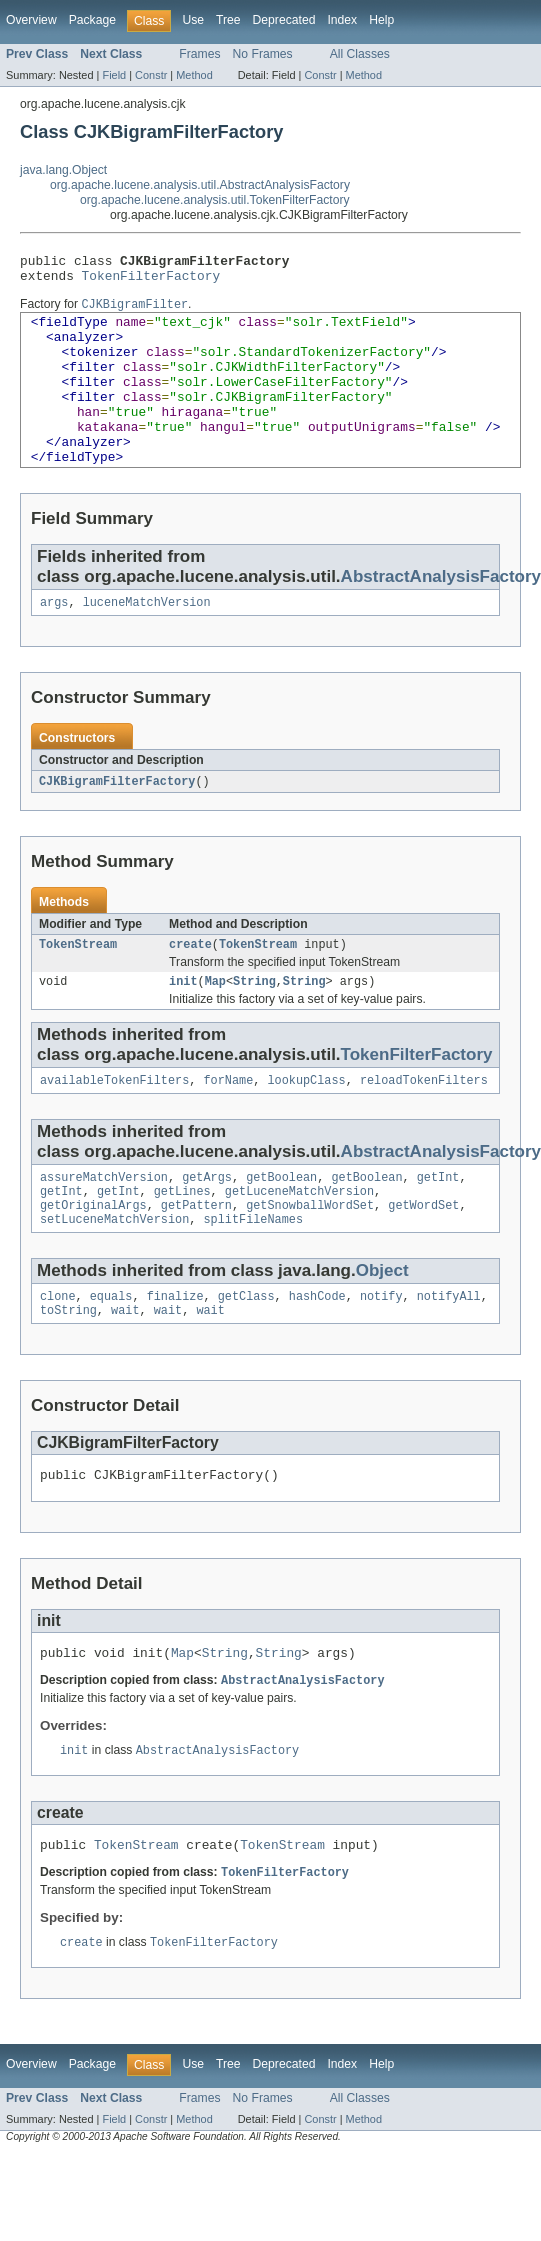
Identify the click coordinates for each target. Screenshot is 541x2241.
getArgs (207, 1225)
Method (194, 75)
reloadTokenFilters (424, 1126)
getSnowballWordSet (310, 1257)
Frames (199, 54)
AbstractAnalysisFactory (302, 1745)
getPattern (196, 1257)
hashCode (317, 1352)
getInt (438, 1225)
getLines (182, 1241)
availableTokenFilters (114, 1126)
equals (111, 1352)
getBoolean (281, 1225)
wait (125, 1368)
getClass (246, 1352)
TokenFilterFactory (151, 281)
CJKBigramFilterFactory (117, 821)
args (54, 641)
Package (92, 20)
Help (381, 20)
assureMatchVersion (104, 1225)
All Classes (360, 54)
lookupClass (306, 1126)
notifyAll (449, 1352)
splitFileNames (253, 1273)
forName (228, 1126)
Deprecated (284, 20)
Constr (151, 75)
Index (342, 20)
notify (381, 1352)
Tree (228, 20)
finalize (175, 1352)
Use (193, 20)
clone (58, 1352)
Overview (31, 20)
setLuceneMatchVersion (114, 1273)
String (254, 1025)
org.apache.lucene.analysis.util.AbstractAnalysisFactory (200, 185)
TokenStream (78, 986)
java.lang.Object (63, 170)
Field (114, 75)
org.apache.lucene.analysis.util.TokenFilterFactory (215, 200)
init (183, 1025)
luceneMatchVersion (147, 641)
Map (215, 1025)
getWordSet (423, 1257)
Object (382, 1324)
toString (68, 1368)
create (190, 986)
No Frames (263, 54)
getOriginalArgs (93, 1257)
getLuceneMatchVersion (299, 1241)
